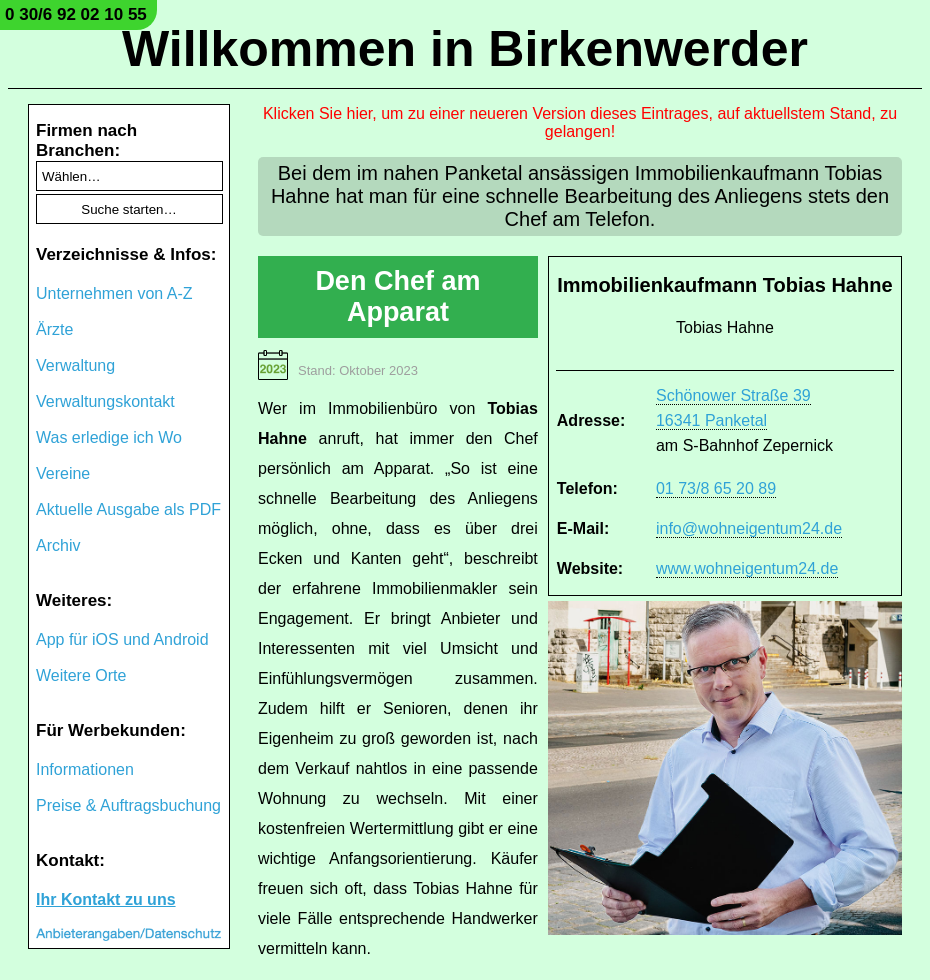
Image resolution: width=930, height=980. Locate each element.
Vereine (63, 473)
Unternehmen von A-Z (114, 293)
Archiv (58, 545)
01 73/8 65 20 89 (716, 488)
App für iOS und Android (122, 639)
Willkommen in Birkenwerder (465, 49)
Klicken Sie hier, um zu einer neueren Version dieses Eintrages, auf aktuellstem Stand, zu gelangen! (580, 122)
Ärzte (54, 329)
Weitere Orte (81, 675)
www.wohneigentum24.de (747, 568)
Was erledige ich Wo (109, 437)
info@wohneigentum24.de (749, 528)
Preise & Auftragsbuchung (128, 805)
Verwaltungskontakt (105, 401)
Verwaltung (75, 365)
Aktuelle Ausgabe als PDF (128, 509)
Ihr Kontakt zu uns (106, 899)
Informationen (85, 769)
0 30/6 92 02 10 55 (76, 14)
